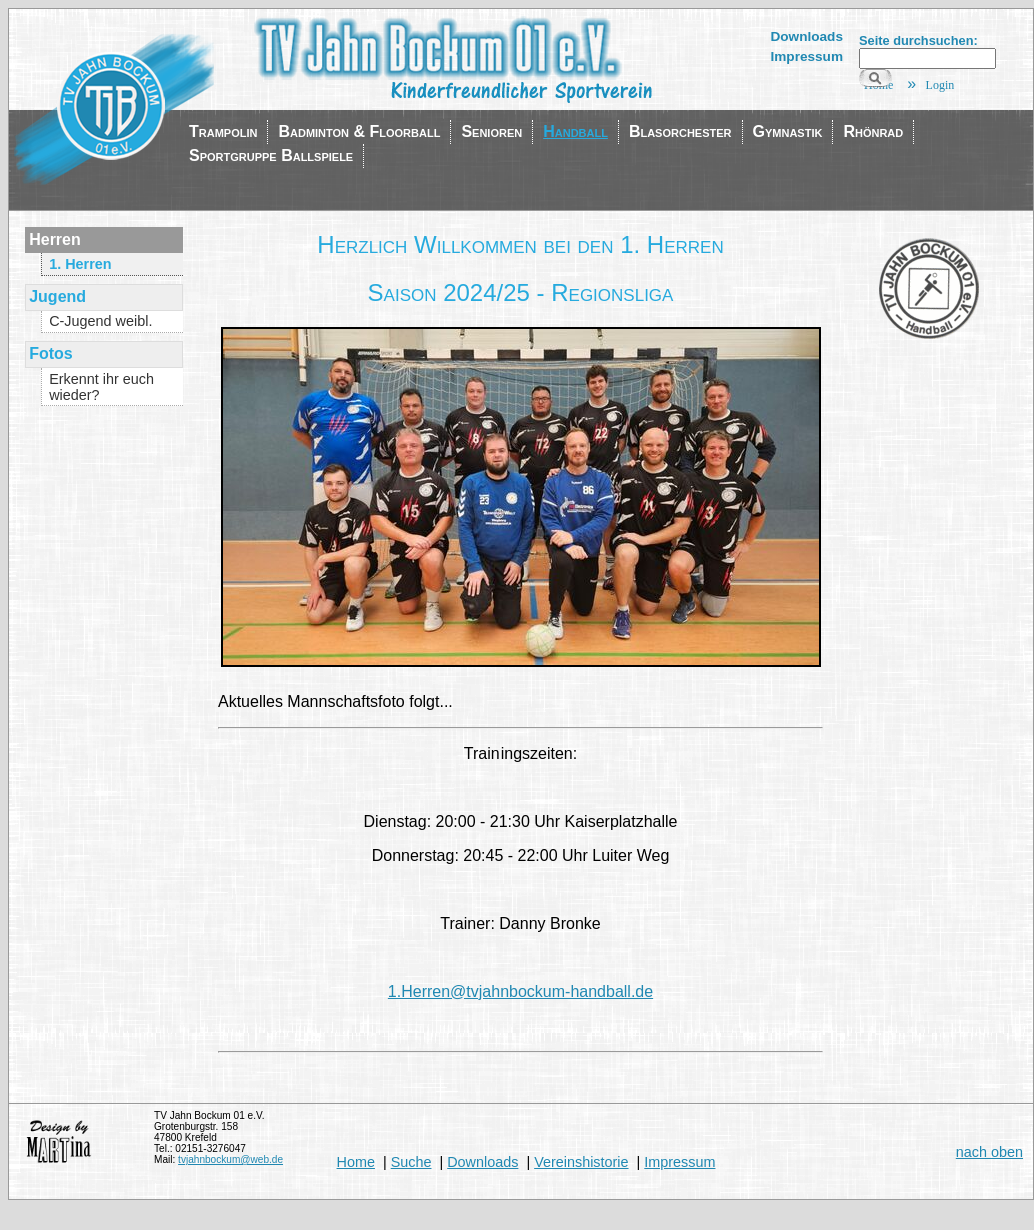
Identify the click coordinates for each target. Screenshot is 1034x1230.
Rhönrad (873, 131)
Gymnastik (788, 131)
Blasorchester (680, 131)
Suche (411, 1162)
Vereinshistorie (581, 1162)
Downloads (806, 36)
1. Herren (80, 264)
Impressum (806, 56)
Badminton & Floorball (359, 131)
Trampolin (223, 131)
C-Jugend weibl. (100, 321)
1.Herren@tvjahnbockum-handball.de (520, 991)
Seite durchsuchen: (918, 40)
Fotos (51, 353)
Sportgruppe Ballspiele (271, 155)
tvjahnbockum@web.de (230, 1159)
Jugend (57, 296)
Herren (55, 239)
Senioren (491, 131)
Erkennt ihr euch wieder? (101, 387)
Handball (575, 131)
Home (356, 1162)
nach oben (989, 1152)
